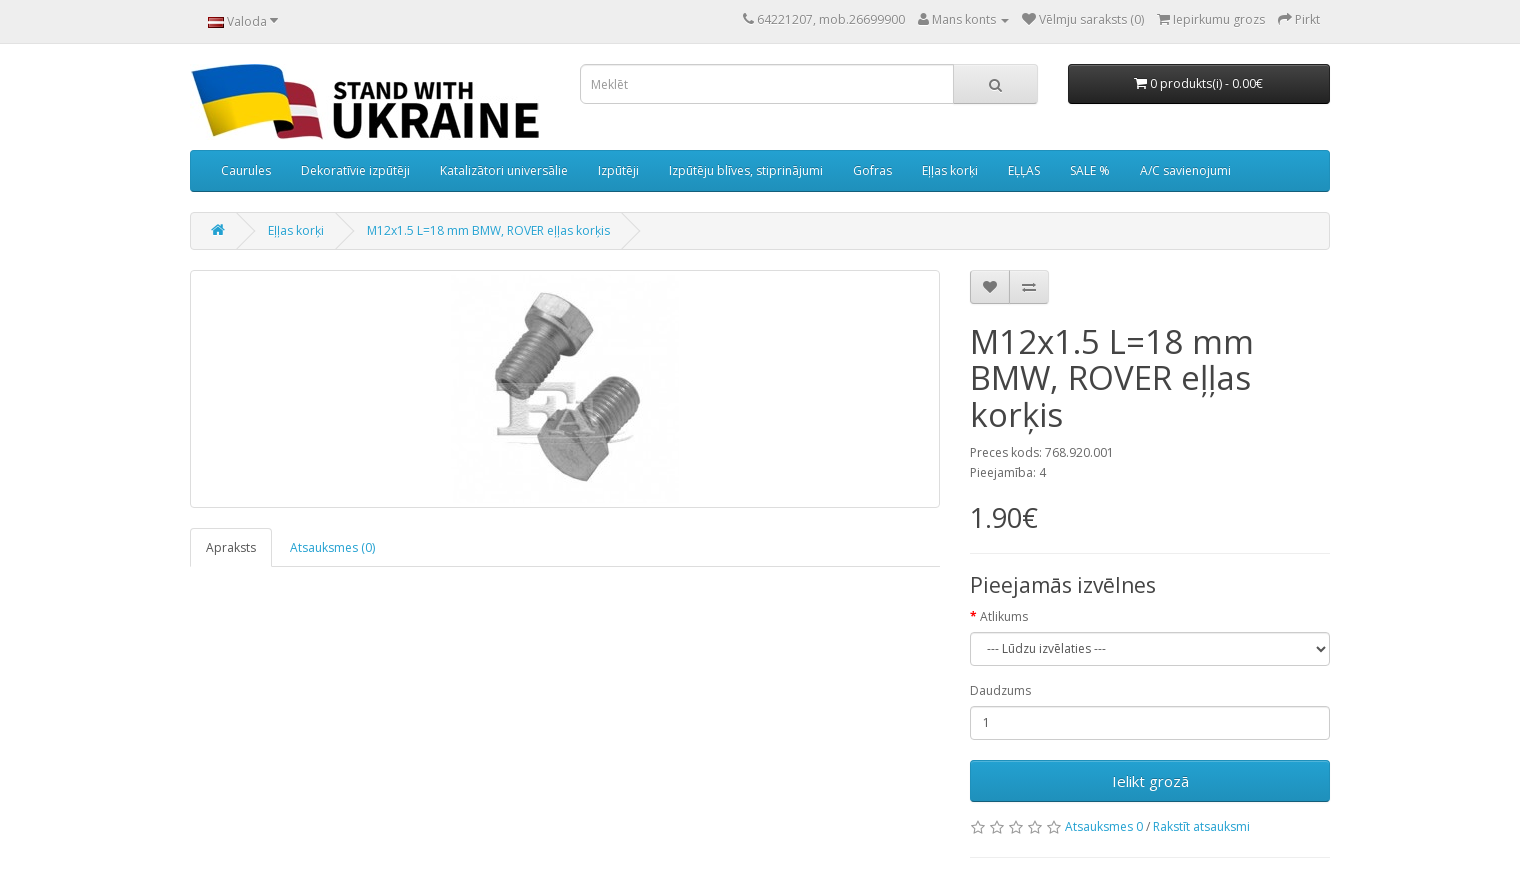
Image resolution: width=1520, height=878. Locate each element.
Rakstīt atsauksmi (1201, 826)
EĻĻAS (1024, 170)
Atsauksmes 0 (1105, 826)
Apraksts (231, 547)
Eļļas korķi (950, 170)
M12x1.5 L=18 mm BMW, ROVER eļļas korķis (488, 230)
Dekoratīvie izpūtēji (355, 170)
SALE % (1090, 170)
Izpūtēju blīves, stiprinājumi (746, 170)
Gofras (872, 170)
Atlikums (1004, 616)
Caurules (246, 170)
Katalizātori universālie (504, 170)
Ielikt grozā (1150, 781)
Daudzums (1000, 690)
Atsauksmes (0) (332, 547)
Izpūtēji (618, 170)
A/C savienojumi (1185, 170)
